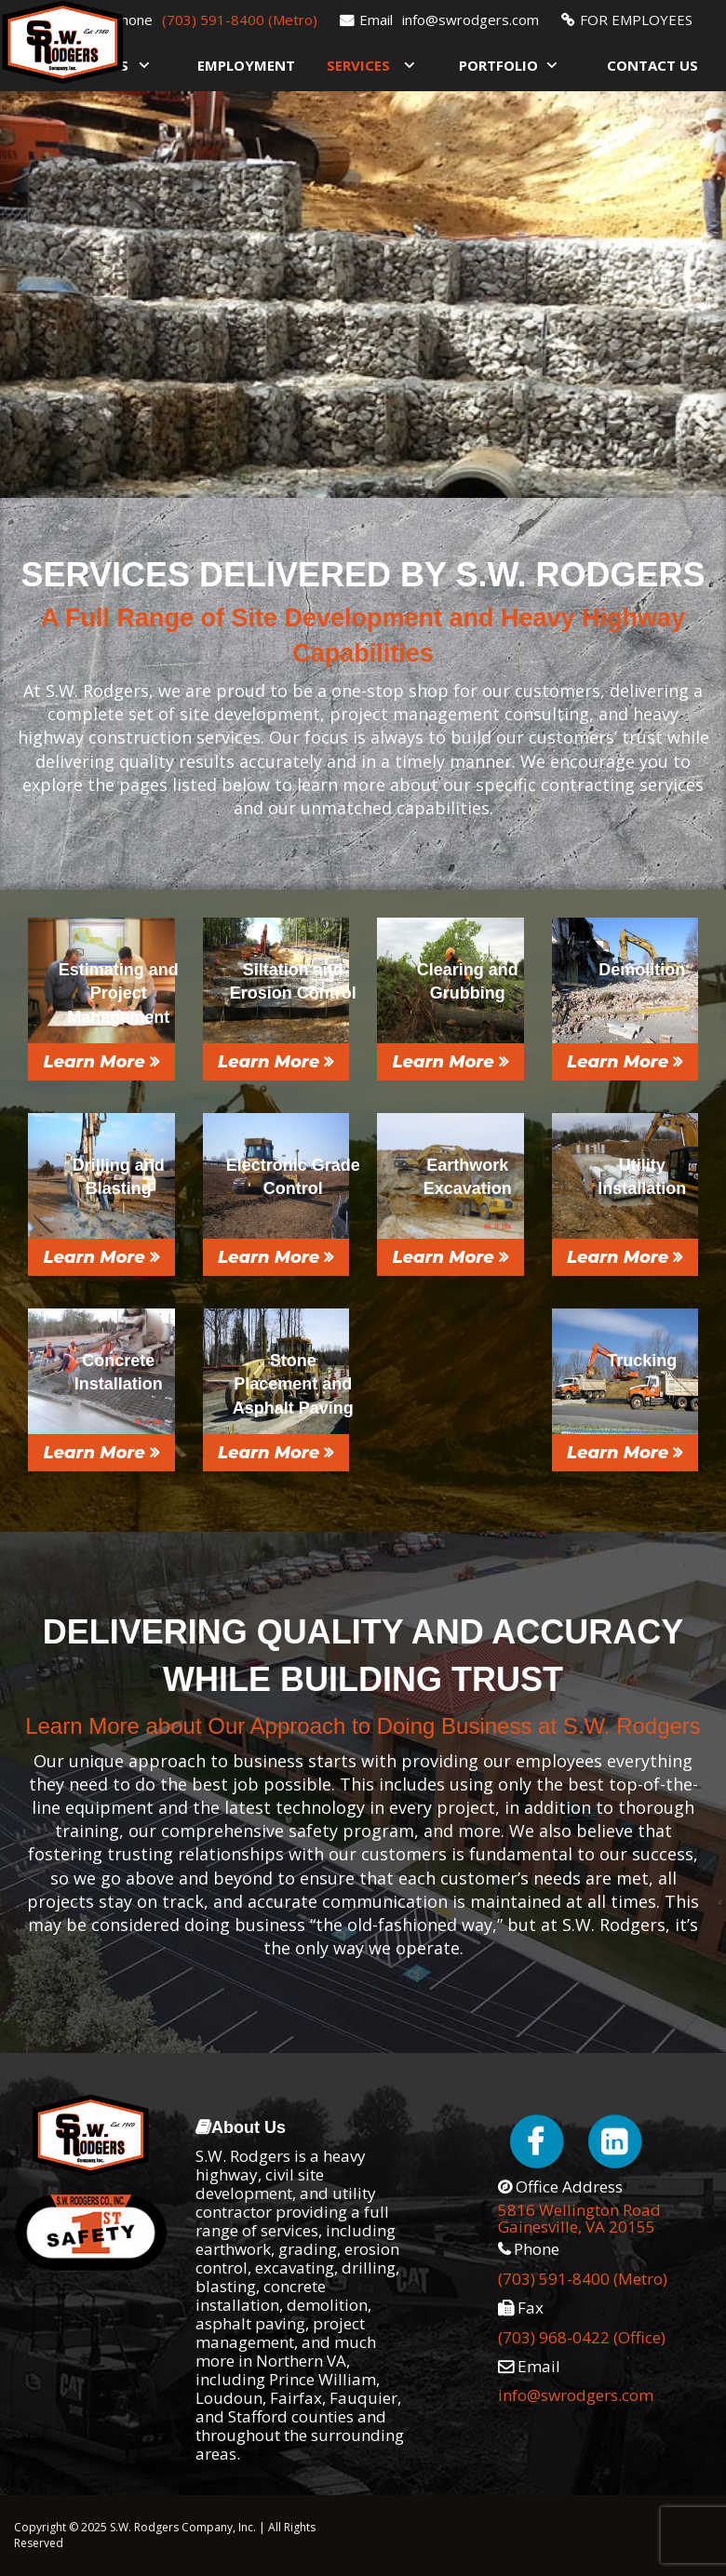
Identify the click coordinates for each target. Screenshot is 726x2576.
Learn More (101, 1062)
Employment (246, 65)
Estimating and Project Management (119, 993)
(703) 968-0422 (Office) (582, 2337)
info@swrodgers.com (470, 19)
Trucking (642, 1360)
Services (358, 65)
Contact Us (652, 65)
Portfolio (498, 65)
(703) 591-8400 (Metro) (239, 19)
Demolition (641, 969)
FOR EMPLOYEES (636, 19)
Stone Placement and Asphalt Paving (293, 1383)
